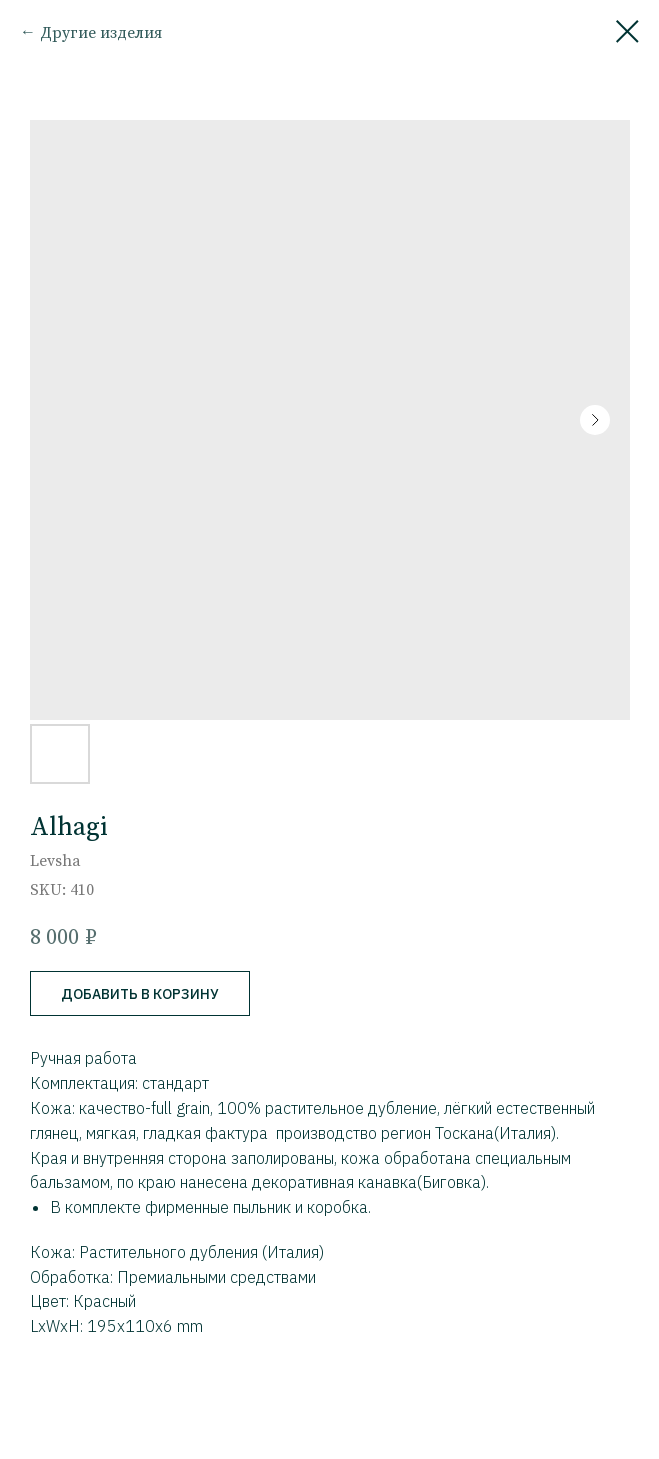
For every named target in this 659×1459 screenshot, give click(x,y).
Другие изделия (101, 32)
